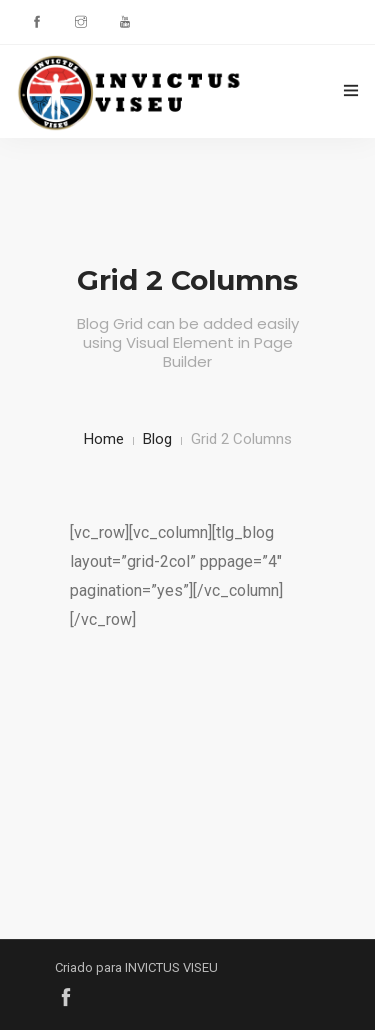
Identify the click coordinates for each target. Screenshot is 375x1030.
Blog (157, 439)
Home (104, 439)
